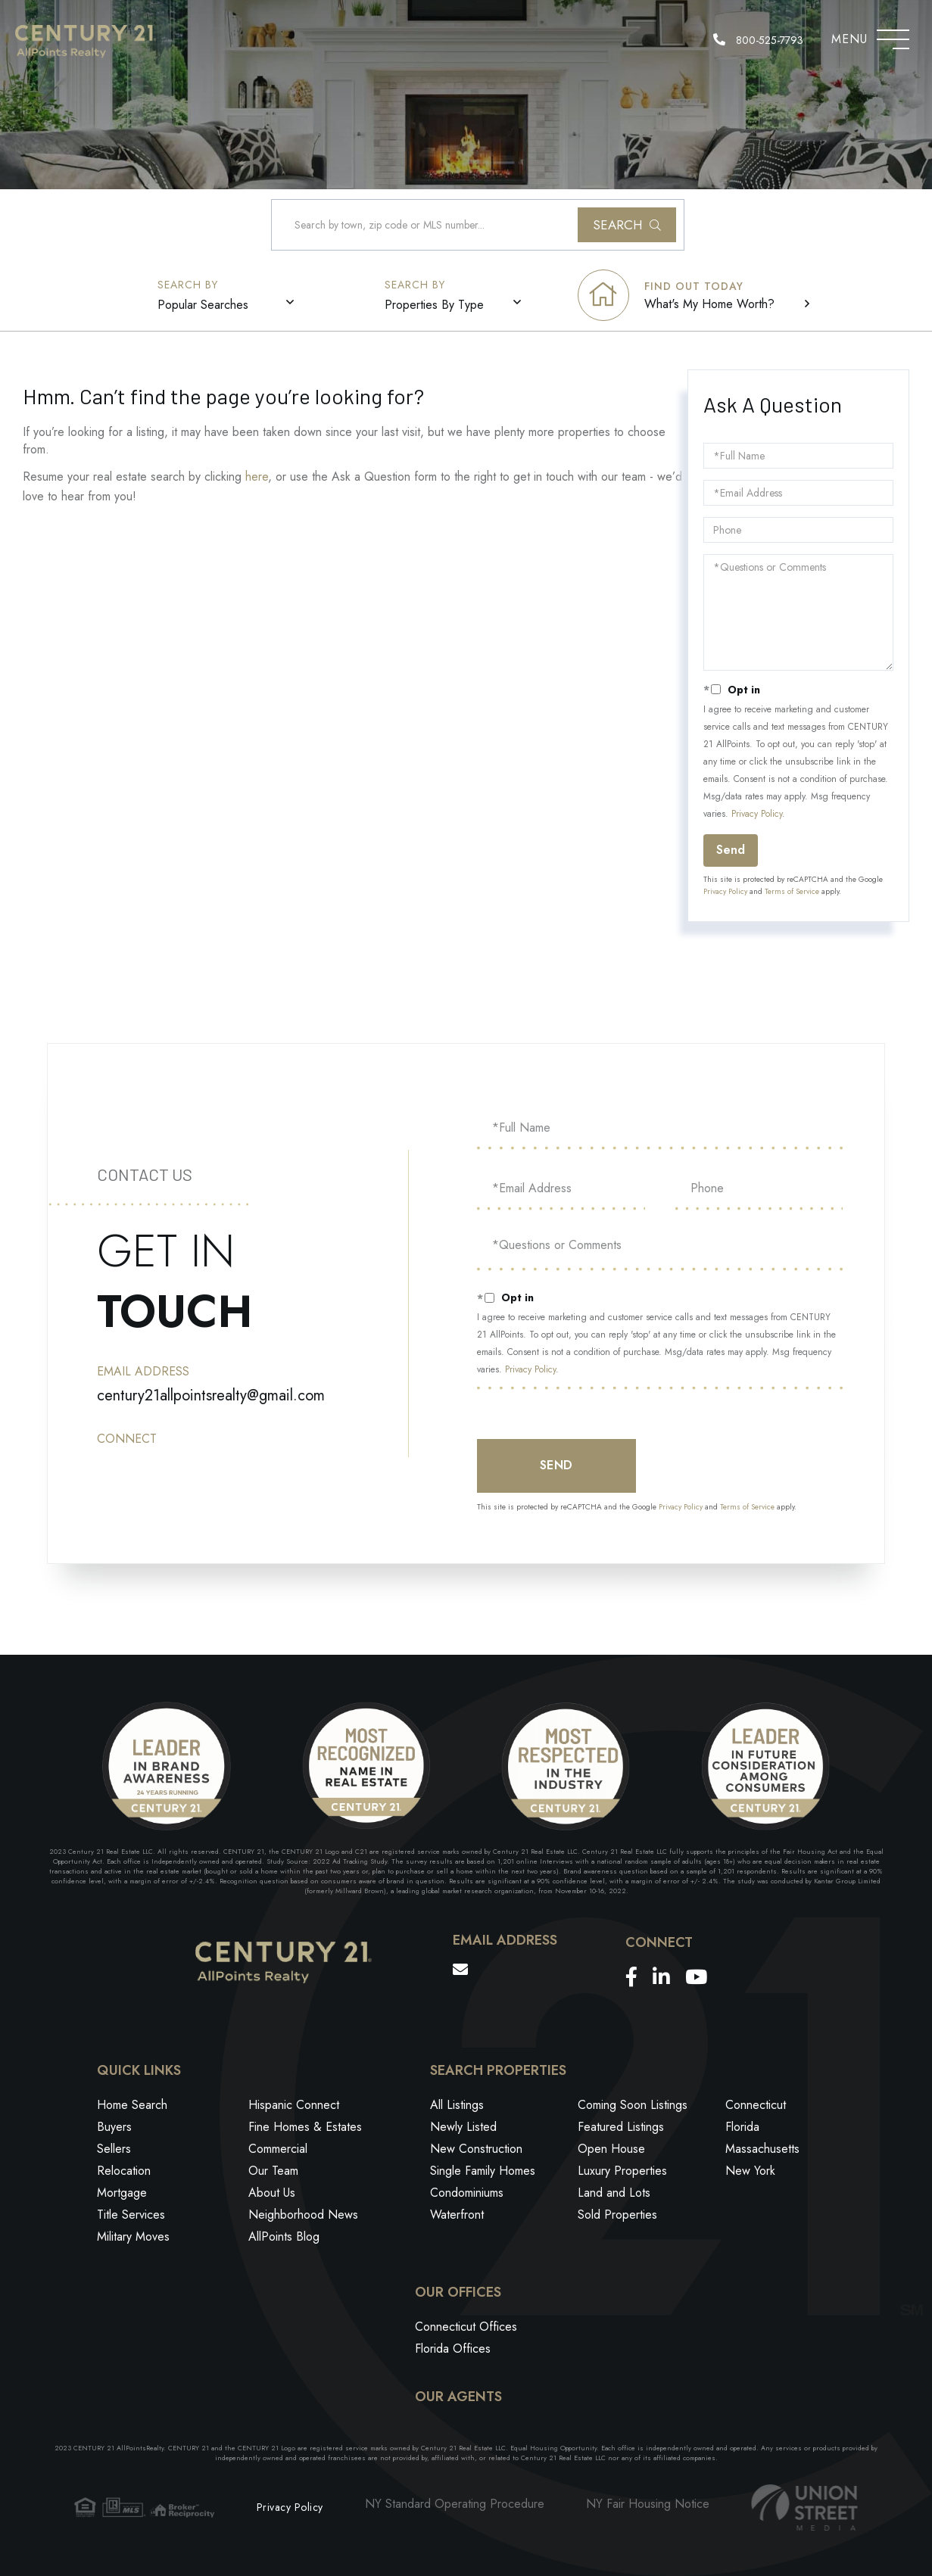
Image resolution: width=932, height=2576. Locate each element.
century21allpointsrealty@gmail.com (211, 1395)
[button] (627, 224)
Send (730, 849)
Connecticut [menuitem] (755, 2104)
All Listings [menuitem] (457, 2104)
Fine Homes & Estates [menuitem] (305, 2126)
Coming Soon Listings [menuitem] (632, 2104)
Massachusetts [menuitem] (762, 2148)
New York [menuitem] (750, 2170)
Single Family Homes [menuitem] (482, 2170)
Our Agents (458, 2397)
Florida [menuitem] (742, 2126)
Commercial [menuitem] (277, 2148)
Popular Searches (202, 304)
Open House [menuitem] (611, 2148)
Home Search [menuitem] (132, 2104)
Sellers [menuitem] (114, 2148)
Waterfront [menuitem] (457, 2214)
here (256, 476)
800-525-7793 (758, 40)
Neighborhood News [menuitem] (303, 2214)
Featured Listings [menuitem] (621, 2126)
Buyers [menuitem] (114, 2126)
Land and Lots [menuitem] (614, 2192)
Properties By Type (434, 304)
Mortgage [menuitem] (122, 2192)
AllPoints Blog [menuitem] (283, 2236)
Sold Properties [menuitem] (617, 2214)
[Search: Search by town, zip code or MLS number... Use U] (477, 225)
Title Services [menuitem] (131, 2214)
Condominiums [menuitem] (466, 2192)
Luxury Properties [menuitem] (622, 2170)
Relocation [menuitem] (124, 2170)
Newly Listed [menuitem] (463, 2126)
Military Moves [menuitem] (133, 2236)
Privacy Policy (756, 814)
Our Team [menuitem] (273, 2170)
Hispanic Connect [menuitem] (293, 2104)
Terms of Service (792, 891)
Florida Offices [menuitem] (453, 2348)
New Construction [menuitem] (476, 2148)
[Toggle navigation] (893, 35)
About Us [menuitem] (271, 2192)
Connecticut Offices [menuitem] (466, 2326)
